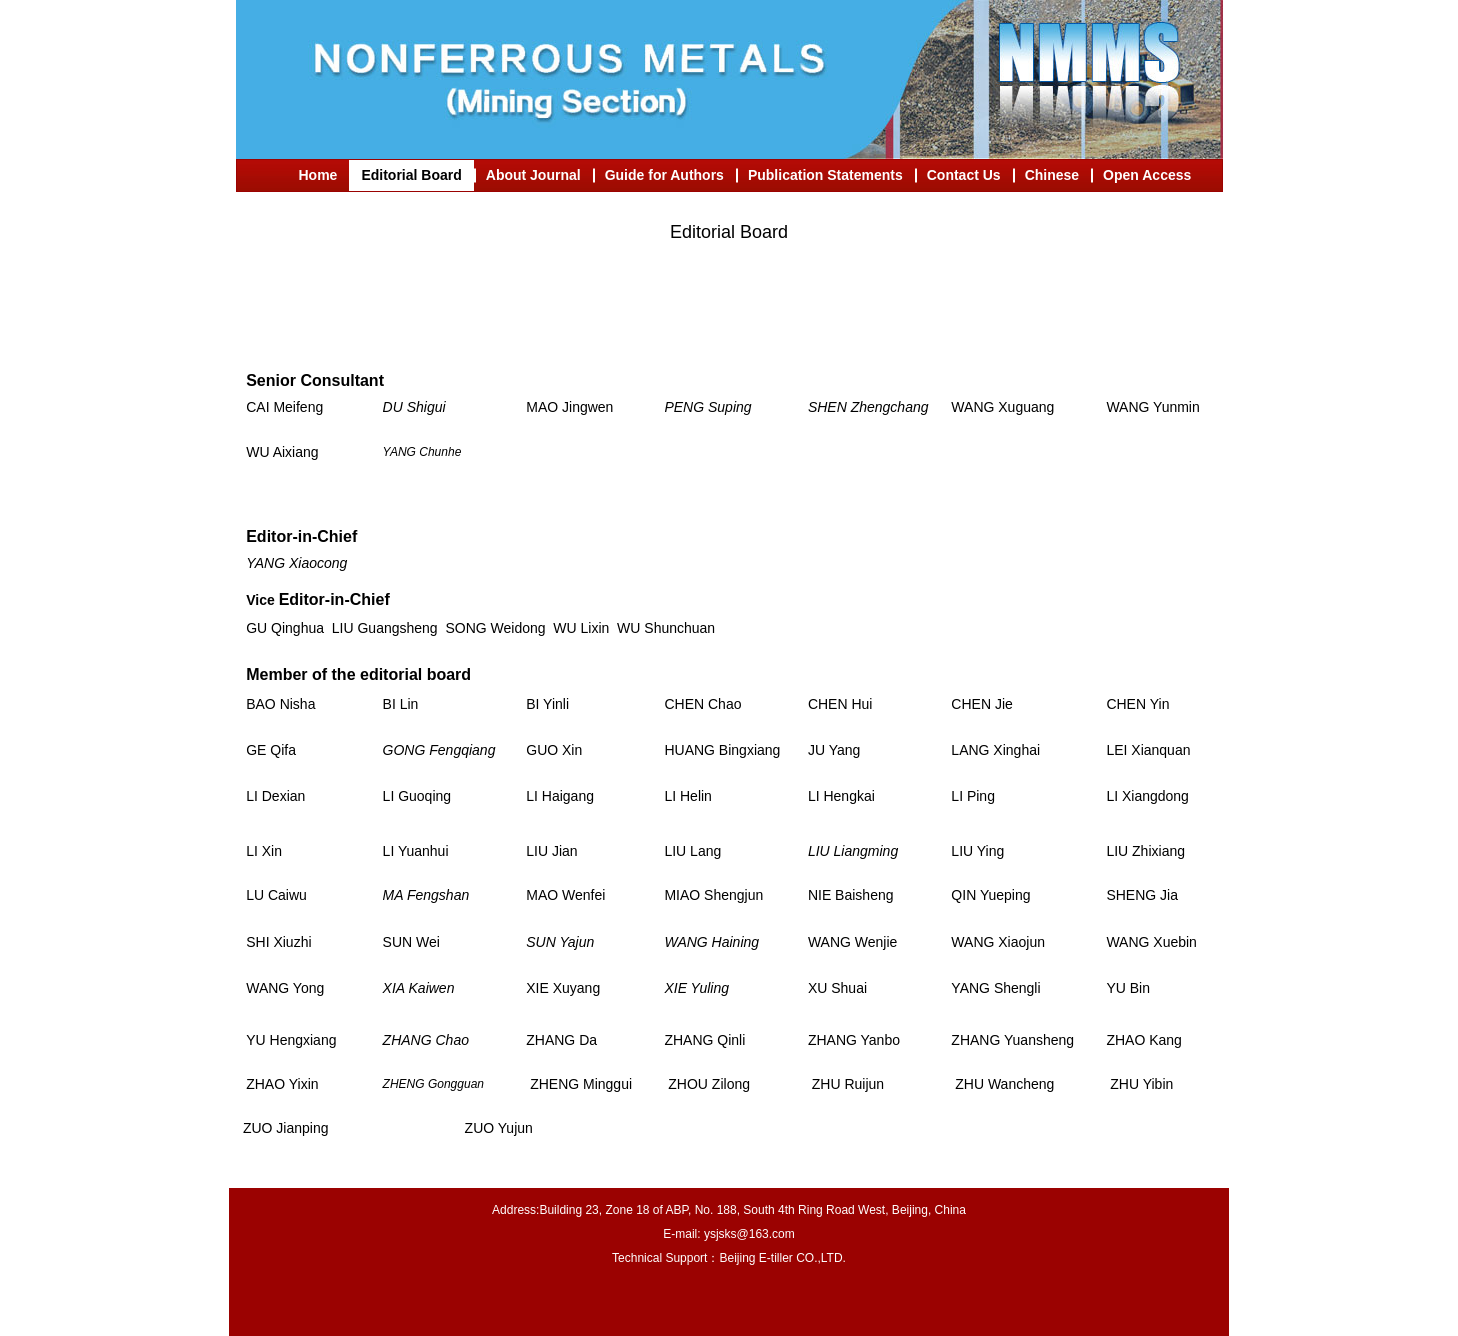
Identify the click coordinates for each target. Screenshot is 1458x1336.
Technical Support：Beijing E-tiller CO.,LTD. (729, 1258)
